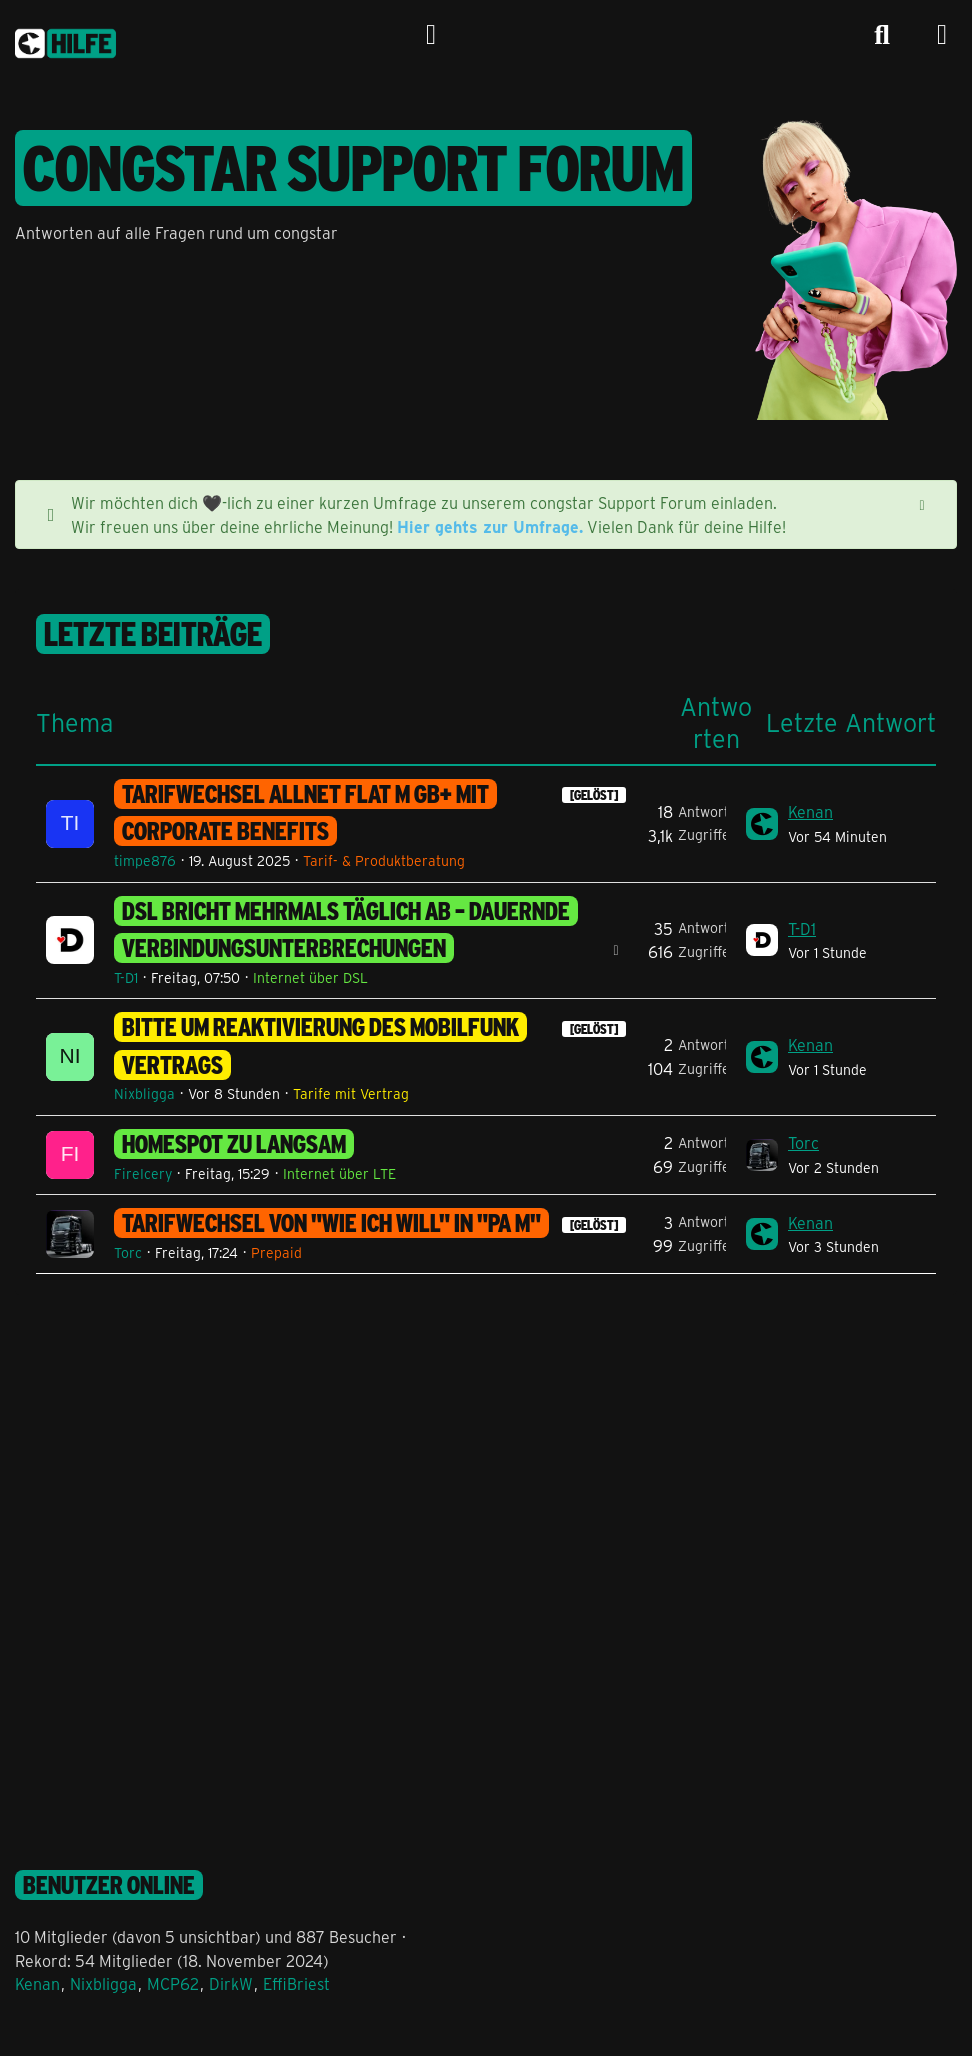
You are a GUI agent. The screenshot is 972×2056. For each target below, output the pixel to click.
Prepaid (276, 1252)
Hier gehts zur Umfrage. (490, 526)
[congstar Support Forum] (65, 40)
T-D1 (126, 977)
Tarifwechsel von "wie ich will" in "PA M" (331, 1223)
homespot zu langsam (234, 1144)
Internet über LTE (339, 1173)
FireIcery (143, 1173)
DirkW (231, 1983)
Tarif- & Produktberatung (384, 860)
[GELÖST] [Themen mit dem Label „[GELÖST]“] (594, 795)
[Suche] (882, 35)
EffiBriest (296, 1983)
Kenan (810, 811)
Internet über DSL (310, 977)
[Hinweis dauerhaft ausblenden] (924, 503)
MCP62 (173, 1983)
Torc (803, 1142)
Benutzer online (109, 1885)
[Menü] (942, 35)
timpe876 (145, 860)
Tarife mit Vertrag (351, 1093)
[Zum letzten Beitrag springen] (762, 824)
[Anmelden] (431, 35)
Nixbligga (144, 1093)
